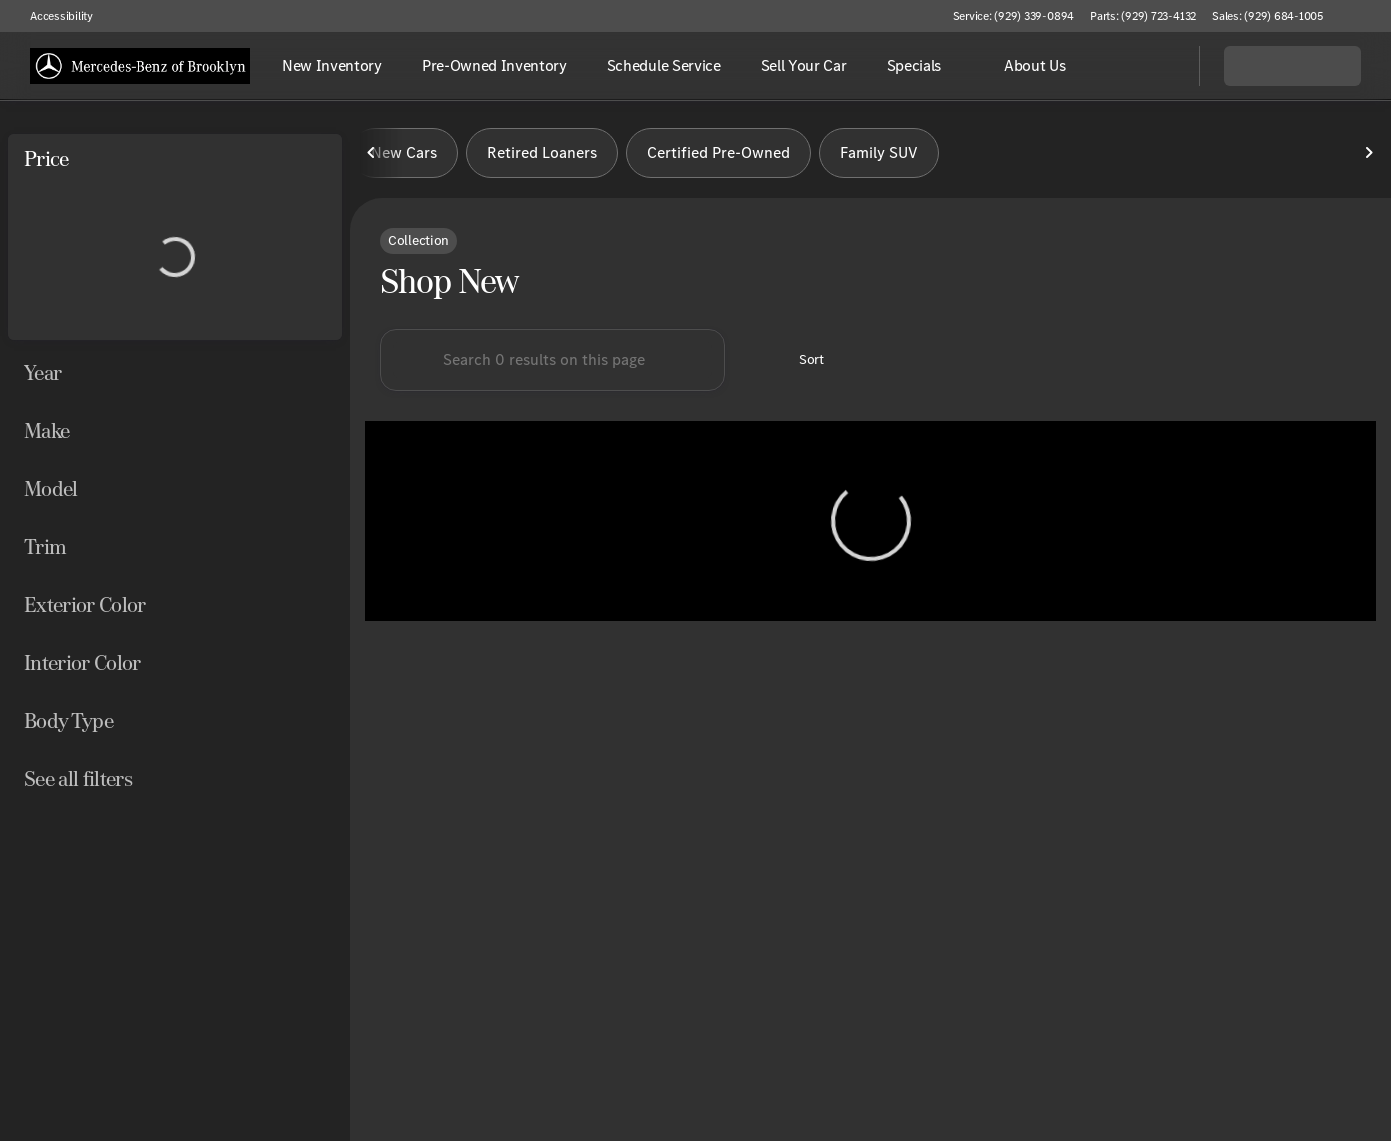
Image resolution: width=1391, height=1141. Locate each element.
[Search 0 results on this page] (552, 360)
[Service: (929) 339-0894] (1013, 16)
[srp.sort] (800, 360)
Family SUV (879, 152)
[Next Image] (1369, 153)
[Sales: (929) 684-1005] (1267, 16)
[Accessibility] (52, 16)
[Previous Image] (372, 153)
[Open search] (1159, 66)
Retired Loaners (542, 152)
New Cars (404, 152)
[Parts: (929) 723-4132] (1143, 16)
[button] (1367, 16)
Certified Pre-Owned (718, 152)
